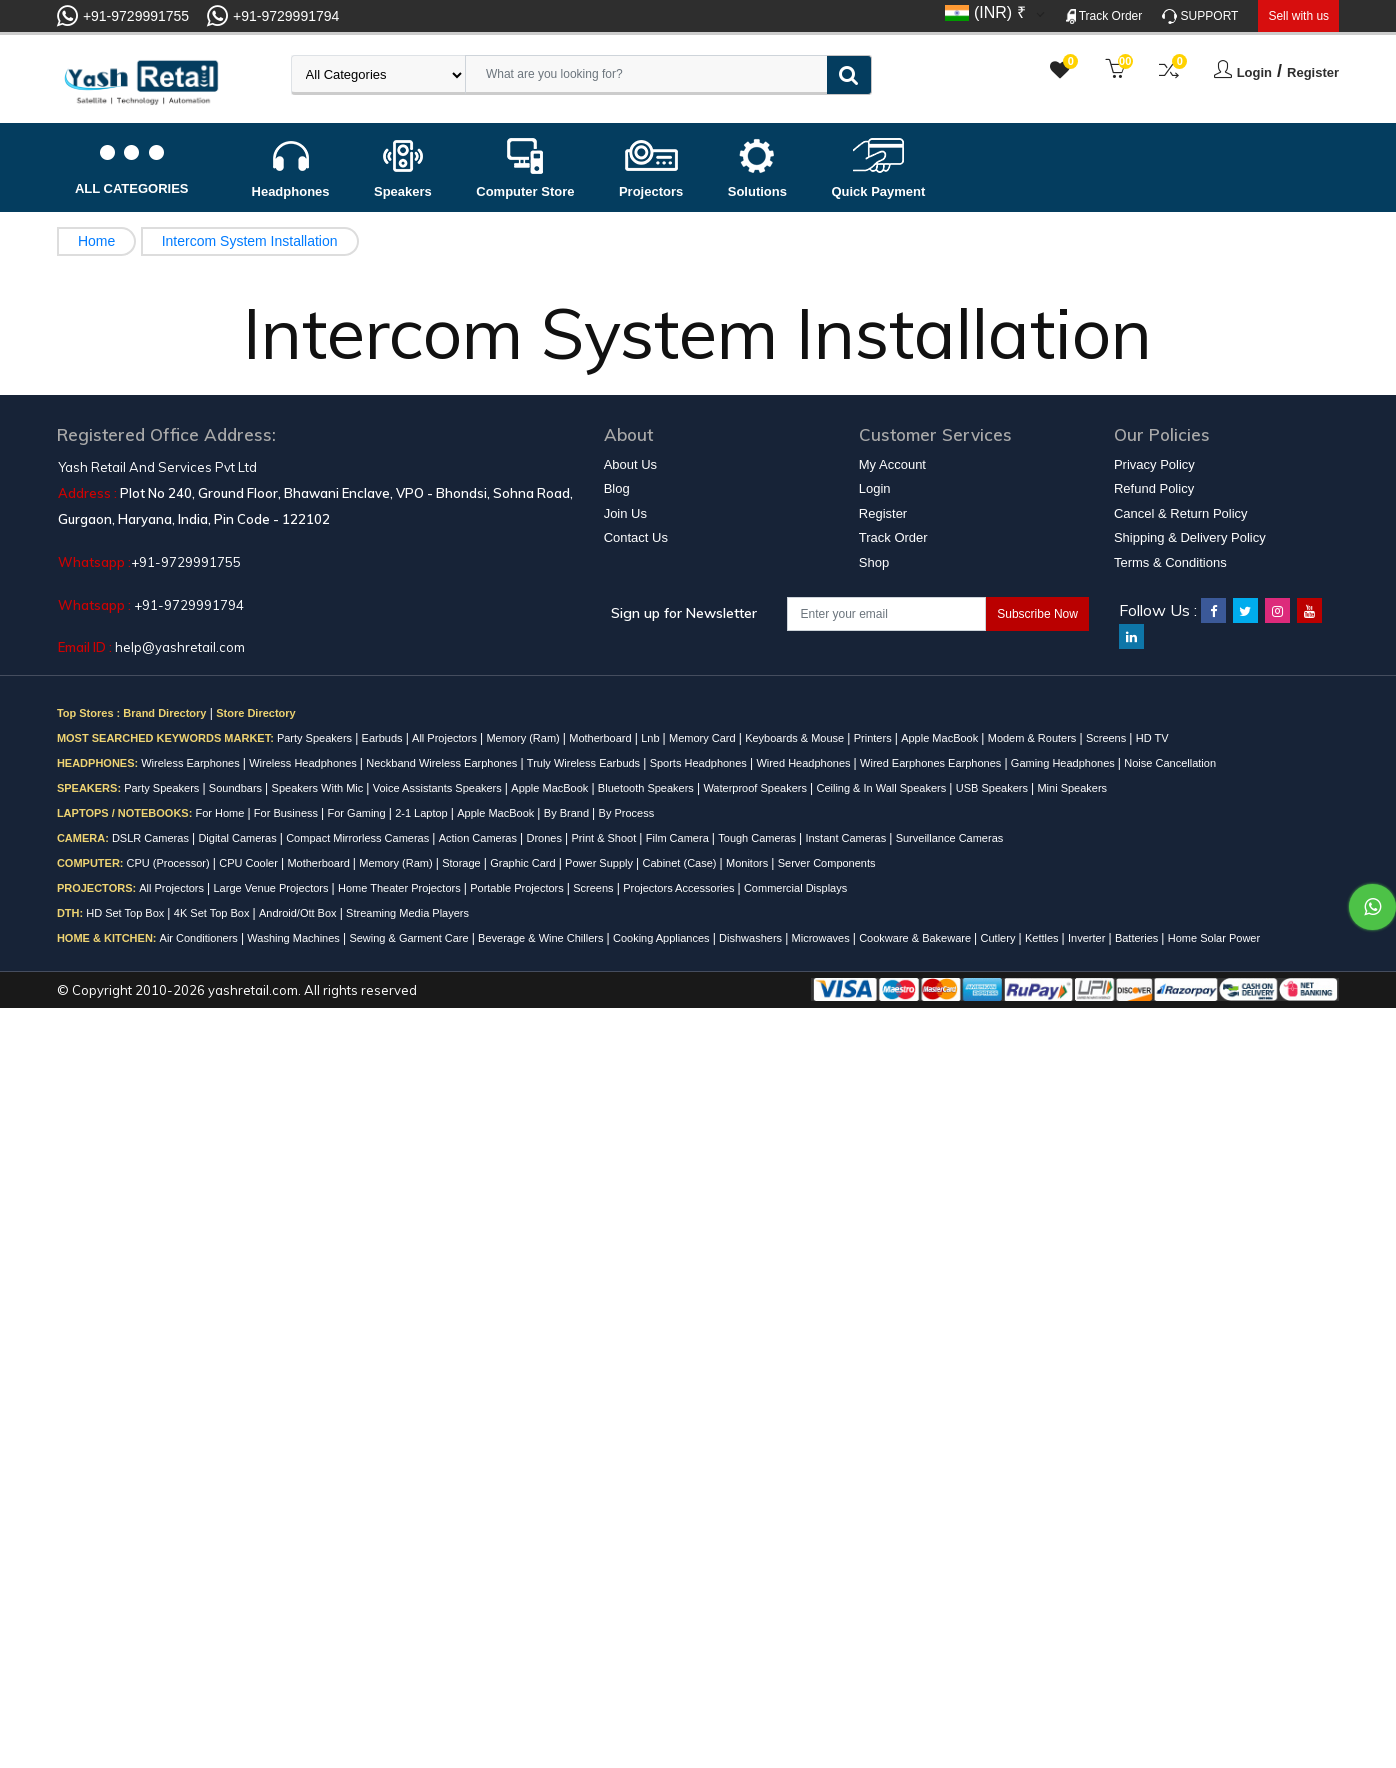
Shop (874, 562)
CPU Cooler (250, 863)
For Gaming (358, 813)
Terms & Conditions (1170, 562)
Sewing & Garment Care (410, 938)
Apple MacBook (941, 738)
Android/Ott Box (299, 913)
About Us (630, 464)
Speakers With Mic (319, 788)
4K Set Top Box (213, 913)
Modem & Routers (1034, 738)
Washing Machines (295, 938)
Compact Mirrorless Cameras (359, 838)
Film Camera (679, 838)
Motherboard (601, 738)
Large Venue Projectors (273, 888)
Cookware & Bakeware (916, 938)
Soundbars (237, 788)
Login (1254, 72)
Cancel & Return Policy (1181, 513)
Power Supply (600, 863)
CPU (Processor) (170, 863)
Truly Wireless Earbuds (585, 763)
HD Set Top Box (126, 913)
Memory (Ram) (524, 738)
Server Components (827, 863)
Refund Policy (1154, 488)
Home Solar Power (1214, 938)
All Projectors (446, 738)
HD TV (1152, 738)
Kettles (1043, 938)
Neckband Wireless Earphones (443, 763)
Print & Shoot (605, 838)
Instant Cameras (847, 838)
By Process (627, 813)
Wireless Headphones (304, 763)
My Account (892, 464)
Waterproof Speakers (756, 788)
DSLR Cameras (152, 838)
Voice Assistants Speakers (439, 788)
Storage (463, 863)
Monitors (748, 863)
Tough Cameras (758, 838)
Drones (545, 838)
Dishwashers (752, 938)
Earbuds (384, 738)
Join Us (625, 513)
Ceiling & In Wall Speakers (882, 788)
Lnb (651, 738)
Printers (874, 738)
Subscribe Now (1037, 614)
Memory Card (704, 738)
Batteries (1138, 938)
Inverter (1088, 938)
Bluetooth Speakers (647, 788)
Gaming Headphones (1064, 763)
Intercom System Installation (250, 241)
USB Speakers (993, 788)
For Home (221, 813)
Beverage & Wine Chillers (542, 938)
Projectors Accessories (680, 888)
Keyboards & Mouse (796, 738)
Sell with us (1298, 16)
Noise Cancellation (1170, 763)
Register (1313, 72)
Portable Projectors (518, 888)
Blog (617, 488)
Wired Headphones (804, 763)
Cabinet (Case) (681, 863)
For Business (287, 813)
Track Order (1104, 16)
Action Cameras (479, 838)
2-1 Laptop (423, 813)
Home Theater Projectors (401, 888)
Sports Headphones (700, 763)
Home (96, 241)
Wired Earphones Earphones (932, 763)
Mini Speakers (1072, 788)
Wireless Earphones (192, 763)
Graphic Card (524, 863)
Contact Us (636, 537)
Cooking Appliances (663, 938)
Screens (1107, 738)
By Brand (568, 813)
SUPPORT (1200, 16)
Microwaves (822, 938)
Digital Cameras (238, 838)
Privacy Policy (1154, 464)
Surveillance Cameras (950, 838)
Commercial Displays (795, 888)
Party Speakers (316, 738)
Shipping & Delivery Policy (1190, 537)
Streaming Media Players (407, 913)
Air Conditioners (200, 938)
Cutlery (1000, 938)
